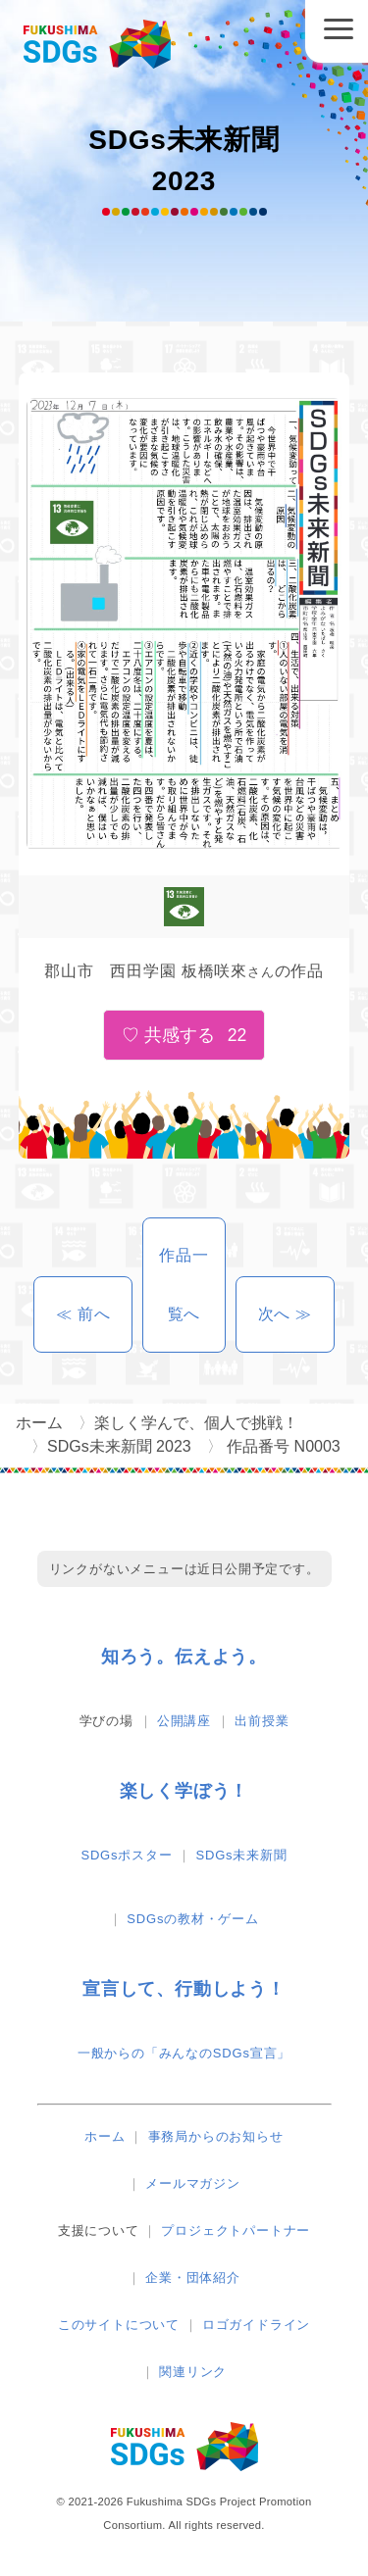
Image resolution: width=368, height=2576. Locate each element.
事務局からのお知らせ (216, 2136)
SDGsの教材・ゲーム (192, 1918)
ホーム (104, 2136)
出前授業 (262, 1720)
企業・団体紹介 (192, 2277)
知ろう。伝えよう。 (184, 1656)
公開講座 (184, 1720)
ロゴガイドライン (256, 2324)
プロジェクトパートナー (235, 2230)
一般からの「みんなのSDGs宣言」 (184, 2053)
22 (237, 1035)
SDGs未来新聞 (242, 1855)
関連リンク (193, 2371)
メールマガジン (192, 2183)
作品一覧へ (183, 1284)
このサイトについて (119, 2324)
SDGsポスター (126, 1855)
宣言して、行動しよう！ (184, 1989)
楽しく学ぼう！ (184, 1791)
